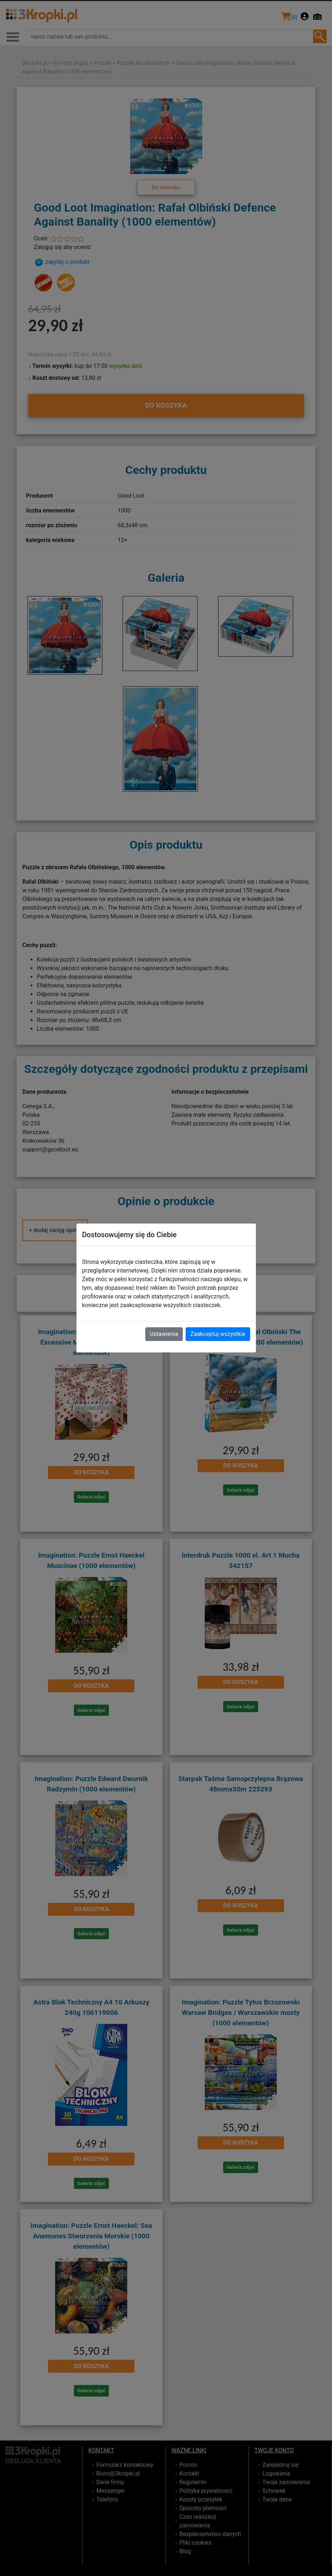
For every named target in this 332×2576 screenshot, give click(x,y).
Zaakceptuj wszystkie (217, 1334)
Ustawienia (164, 1334)
